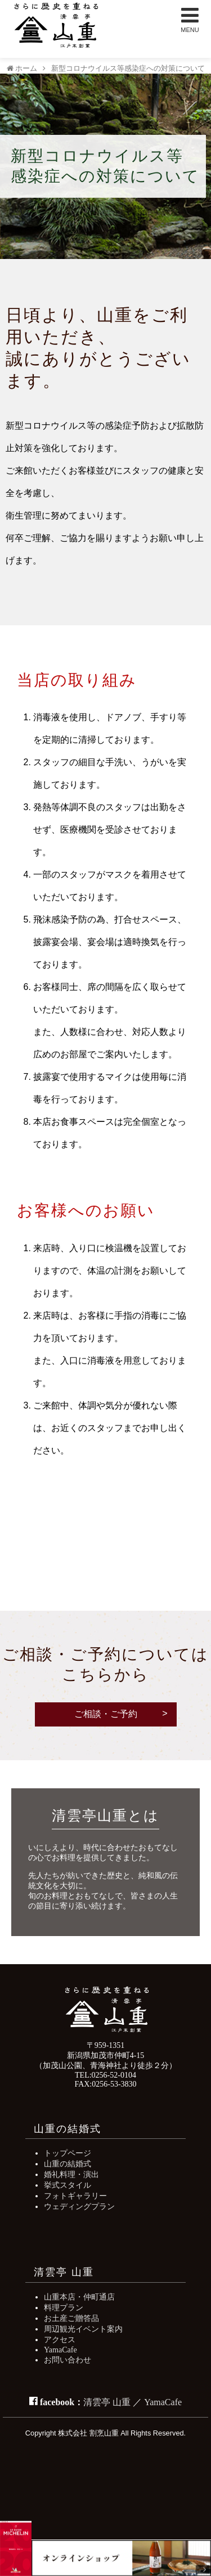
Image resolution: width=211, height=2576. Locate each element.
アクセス (59, 2339)
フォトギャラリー (75, 2195)
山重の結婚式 (67, 2163)
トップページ (67, 2152)
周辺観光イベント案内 (83, 2328)
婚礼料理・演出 (71, 2174)
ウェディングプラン (79, 2206)
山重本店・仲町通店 (79, 2296)
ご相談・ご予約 (105, 1714)
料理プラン (63, 2307)
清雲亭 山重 (107, 2402)
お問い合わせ (67, 2359)
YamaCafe (60, 2349)
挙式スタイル (67, 2184)
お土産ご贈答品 (71, 2318)
